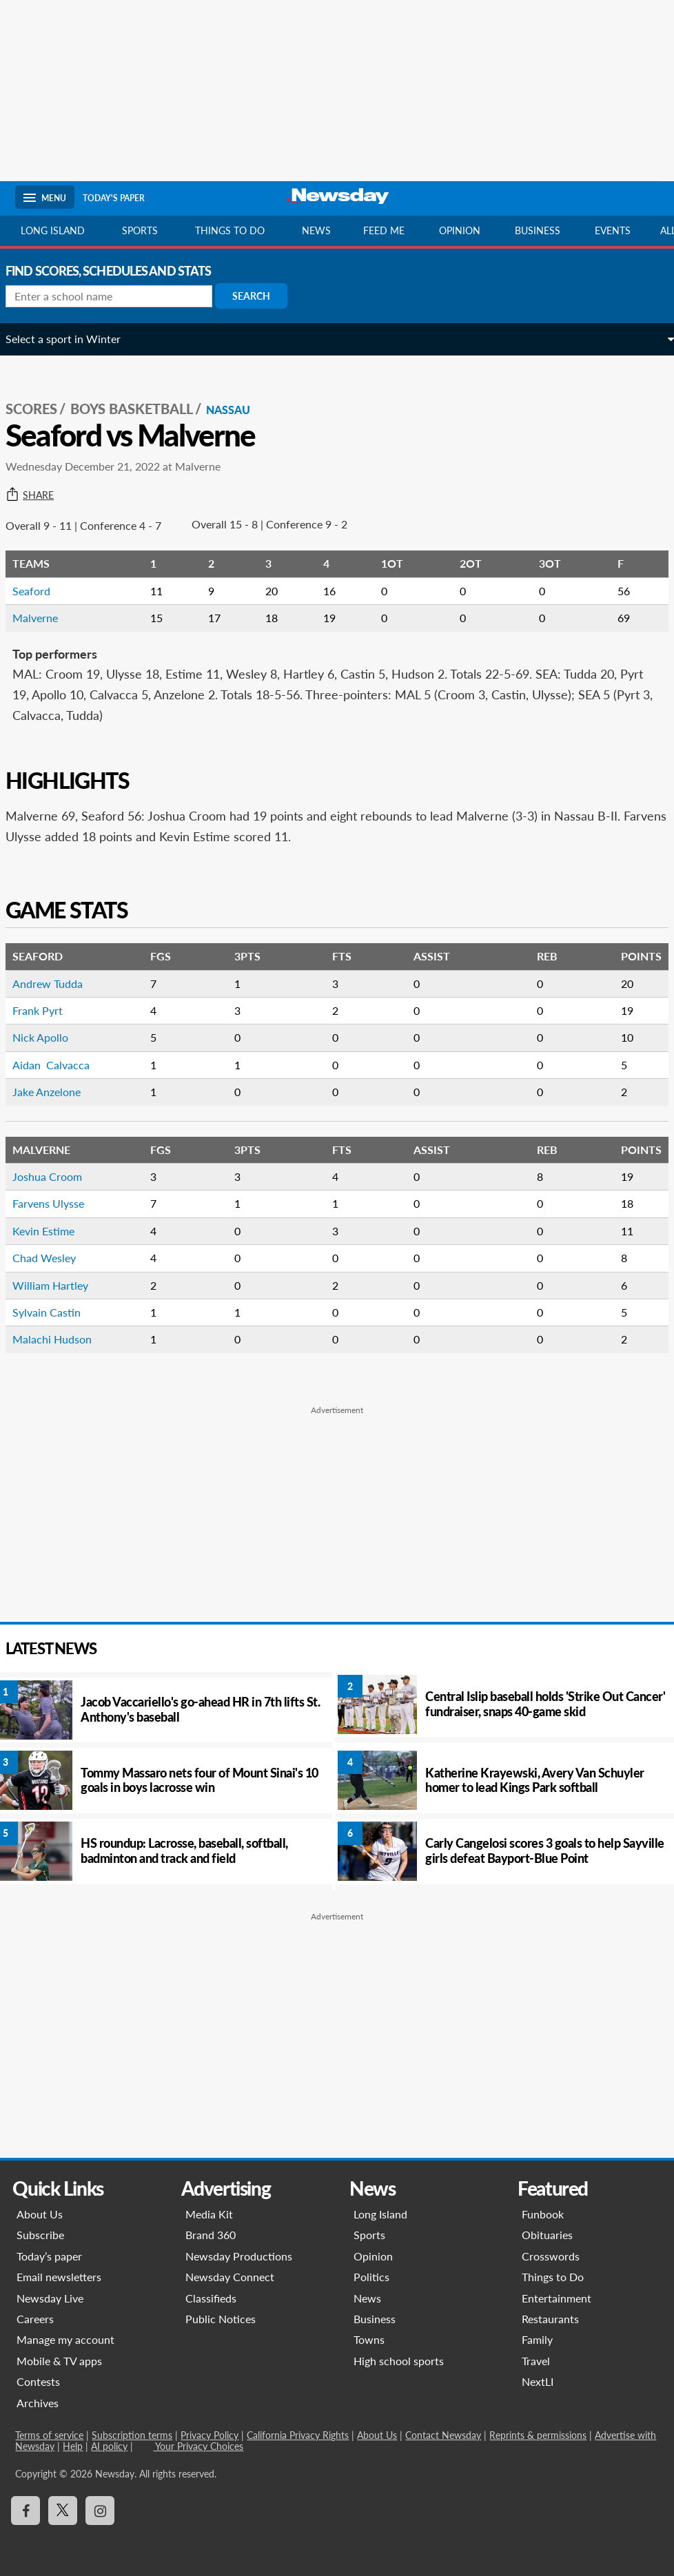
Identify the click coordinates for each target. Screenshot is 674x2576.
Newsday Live (50, 2298)
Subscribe (40, 2234)
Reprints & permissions (537, 2435)
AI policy (109, 2446)
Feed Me (384, 230)
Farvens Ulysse (58, 1203)
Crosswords (551, 2256)
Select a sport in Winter (72, 338)
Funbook (543, 2213)
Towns (369, 2339)
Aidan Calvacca (60, 1064)
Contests (38, 2381)
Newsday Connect (229, 2276)
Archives (38, 2402)
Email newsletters (59, 2276)
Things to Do (553, 2276)
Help (73, 2446)
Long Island (53, 230)
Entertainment (557, 2298)
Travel (536, 2360)
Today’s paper (49, 2256)
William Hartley (60, 1285)
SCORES (41, 408)
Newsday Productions (238, 2256)
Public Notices (220, 2318)
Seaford (41, 590)
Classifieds (210, 2298)
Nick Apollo (50, 1037)
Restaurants (551, 2318)
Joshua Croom (57, 1176)
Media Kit (209, 2213)
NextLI (538, 2381)
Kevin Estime (53, 1230)
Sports (140, 230)
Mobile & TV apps (59, 2360)
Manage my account (65, 2339)
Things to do (230, 230)
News (316, 230)
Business (537, 230)
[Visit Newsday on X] (62, 2510)
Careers (35, 2318)
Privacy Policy (209, 2435)
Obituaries (547, 2234)
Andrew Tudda (57, 983)
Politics (371, 2276)
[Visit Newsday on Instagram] (99, 2510)
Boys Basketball (141, 408)
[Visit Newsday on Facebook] (25, 2510)
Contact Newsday (443, 2435)
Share (39, 495)
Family (537, 2339)
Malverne (45, 617)
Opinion (459, 230)
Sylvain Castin (56, 1312)
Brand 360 (210, 2234)
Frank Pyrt (47, 1010)
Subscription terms (132, 2435)
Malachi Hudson (61, 1339)
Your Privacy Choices (198, 2446)
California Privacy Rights (298, 2435)
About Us (40, 2213)
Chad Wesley (53, 1257)
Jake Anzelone (56, 1091)
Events (613, 230)
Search (261, 296)
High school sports (399, 2360)
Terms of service (49, 2435)
